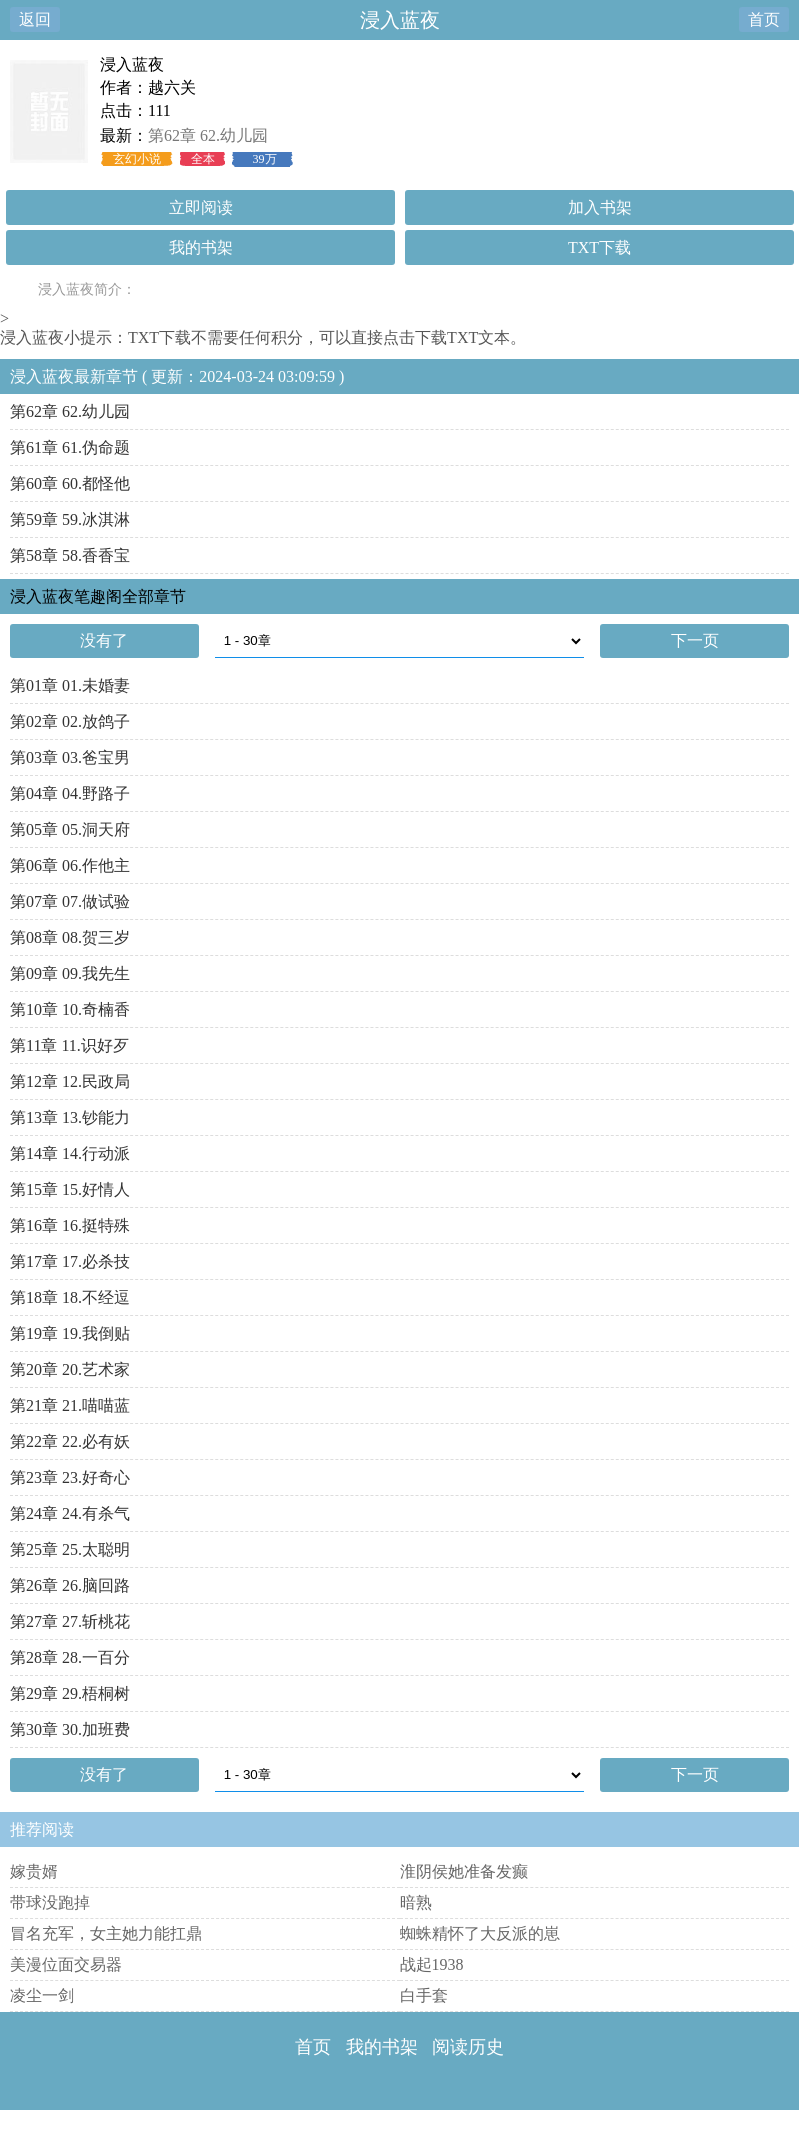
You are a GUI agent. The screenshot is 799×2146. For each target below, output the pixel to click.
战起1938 (432, 1964)
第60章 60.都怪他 (70, 483)
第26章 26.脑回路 (70, 1585)
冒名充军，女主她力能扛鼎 (106, 1933)
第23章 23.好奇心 (70, 1477)
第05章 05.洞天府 (70, 829)
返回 (35, 19)
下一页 (695, 640)
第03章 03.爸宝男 (70, 757)
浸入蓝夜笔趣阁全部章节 (98, 596)
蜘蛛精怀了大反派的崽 (480, 1933)
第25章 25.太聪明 (70, 1549)
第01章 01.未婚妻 (70, 685)
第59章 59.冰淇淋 (70, 519)
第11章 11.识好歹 (69, 1045)
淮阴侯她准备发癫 (464, 1871)
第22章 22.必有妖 (70, 1441)
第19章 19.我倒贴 (70, 1333)
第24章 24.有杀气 (70, 1513)
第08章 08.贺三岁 (70, 937)
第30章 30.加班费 (70, 1729)
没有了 (104, 640)
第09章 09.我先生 (70, 973)
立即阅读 (201, 207)
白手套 (424, 1995)
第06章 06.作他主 (70, 865)
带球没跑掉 (50, 1902)
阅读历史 (468, 2047)
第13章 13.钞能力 (70, 1117)
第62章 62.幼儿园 (208, 135)
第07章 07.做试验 (70, 901)
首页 (764, 19)
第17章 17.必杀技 (70, 1261)
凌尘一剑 (42, 1995)
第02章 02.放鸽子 (70, 721)
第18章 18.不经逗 (70, 1297)
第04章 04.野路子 (70, 793)
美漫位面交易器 (66, 1964)
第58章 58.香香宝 (70, 555)
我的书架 (201, 247)
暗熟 (416, 1902)
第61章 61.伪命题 (70, 447)
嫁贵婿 (34, 1871)
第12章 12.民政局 (70, 1081)
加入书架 (600, 207)
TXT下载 (599, 247)
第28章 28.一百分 (70, 1657)
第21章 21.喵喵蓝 (70, 1405)
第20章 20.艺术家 (70, 1369)
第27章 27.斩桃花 (70, 1621)
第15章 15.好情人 (70, 1189)
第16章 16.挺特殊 (70, 1225)
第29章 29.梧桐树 (70, 1693)
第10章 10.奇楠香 (70, 1009)
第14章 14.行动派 (70, 1153)
